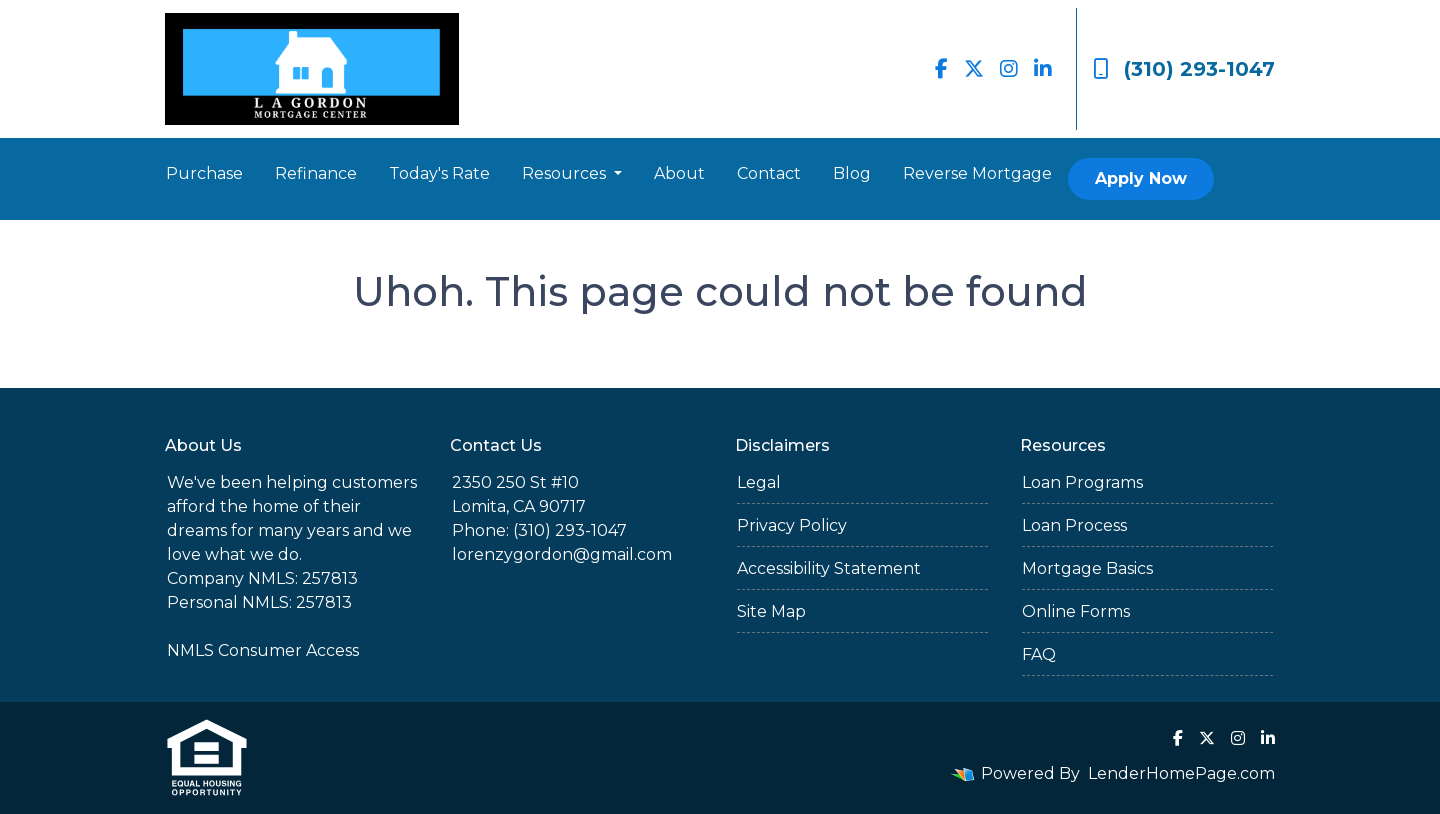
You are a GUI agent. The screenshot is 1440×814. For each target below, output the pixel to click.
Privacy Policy (792, 525)
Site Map (771, 611)
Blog (852, 173)
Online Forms (1076, 611)
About (679, 173)
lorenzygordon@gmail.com (562, 554)
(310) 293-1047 (1184, 69)
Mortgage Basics (1087, 568)
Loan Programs (1082, 482)
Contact (769, 173)
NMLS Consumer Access (263, 650)
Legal (759, 482)
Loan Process (1074, 525)
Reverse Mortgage (977, 173)
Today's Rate (439, 173)
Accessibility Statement (829, 568)
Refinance (316, 173)
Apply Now (1141, 178)
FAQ (1039, 654)
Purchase (204, 173)
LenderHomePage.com (1181, 773)
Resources (566, 173)
